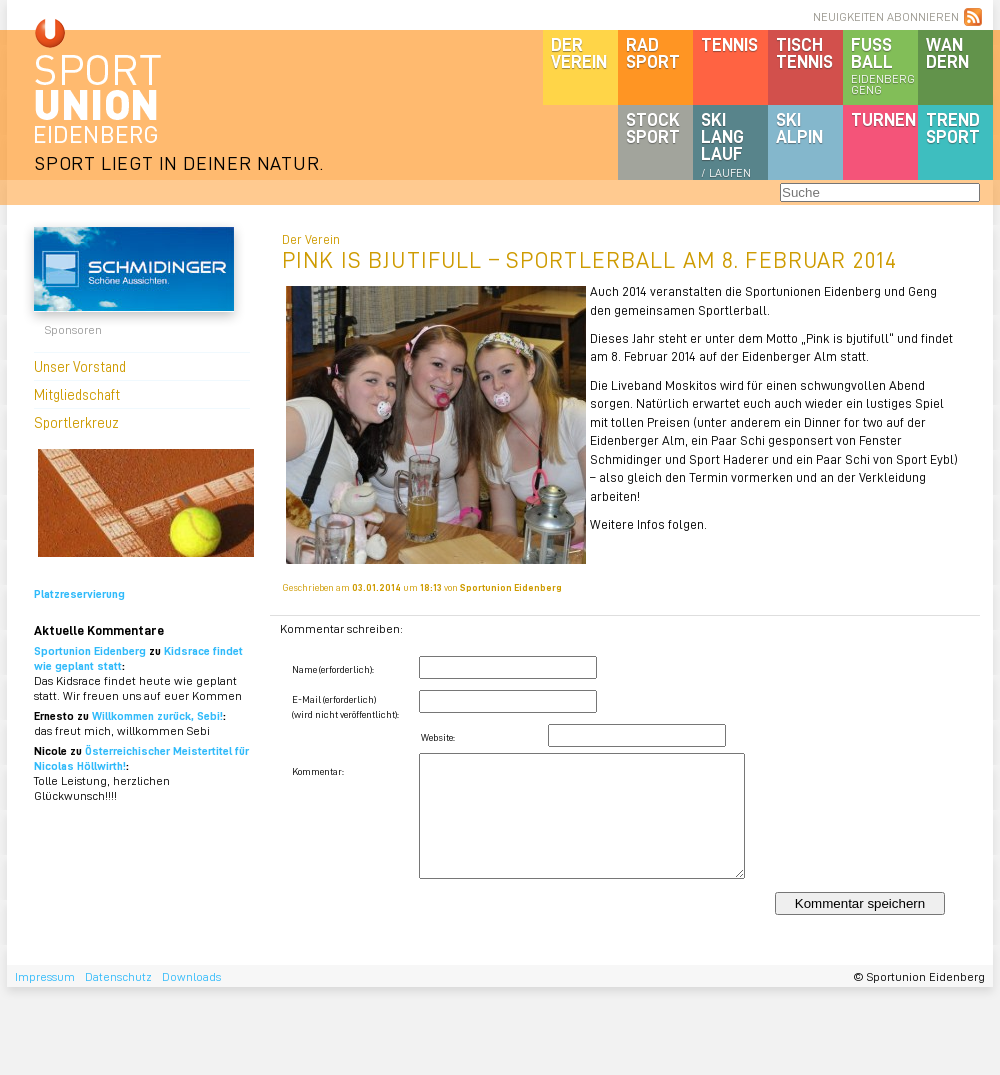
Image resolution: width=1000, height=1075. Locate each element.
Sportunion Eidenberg (90, 650)
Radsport (653, 52)
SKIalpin (799, 127)
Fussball (884, 65)
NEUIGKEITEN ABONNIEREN (886, 16)
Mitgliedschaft (77, 394)
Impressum (45, 976)
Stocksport (653, 127)
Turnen (883, 119)
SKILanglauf (726, 144)
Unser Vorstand (80, 366)
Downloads (191, 976)
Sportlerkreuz (76, 422)
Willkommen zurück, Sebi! (157, 715)
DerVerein (579, 52)
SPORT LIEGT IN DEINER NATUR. (179, 162)
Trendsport (953, 127)
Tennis (729, 44)
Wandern (947, 52)
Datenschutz (118, 976)
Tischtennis (804, 52)
